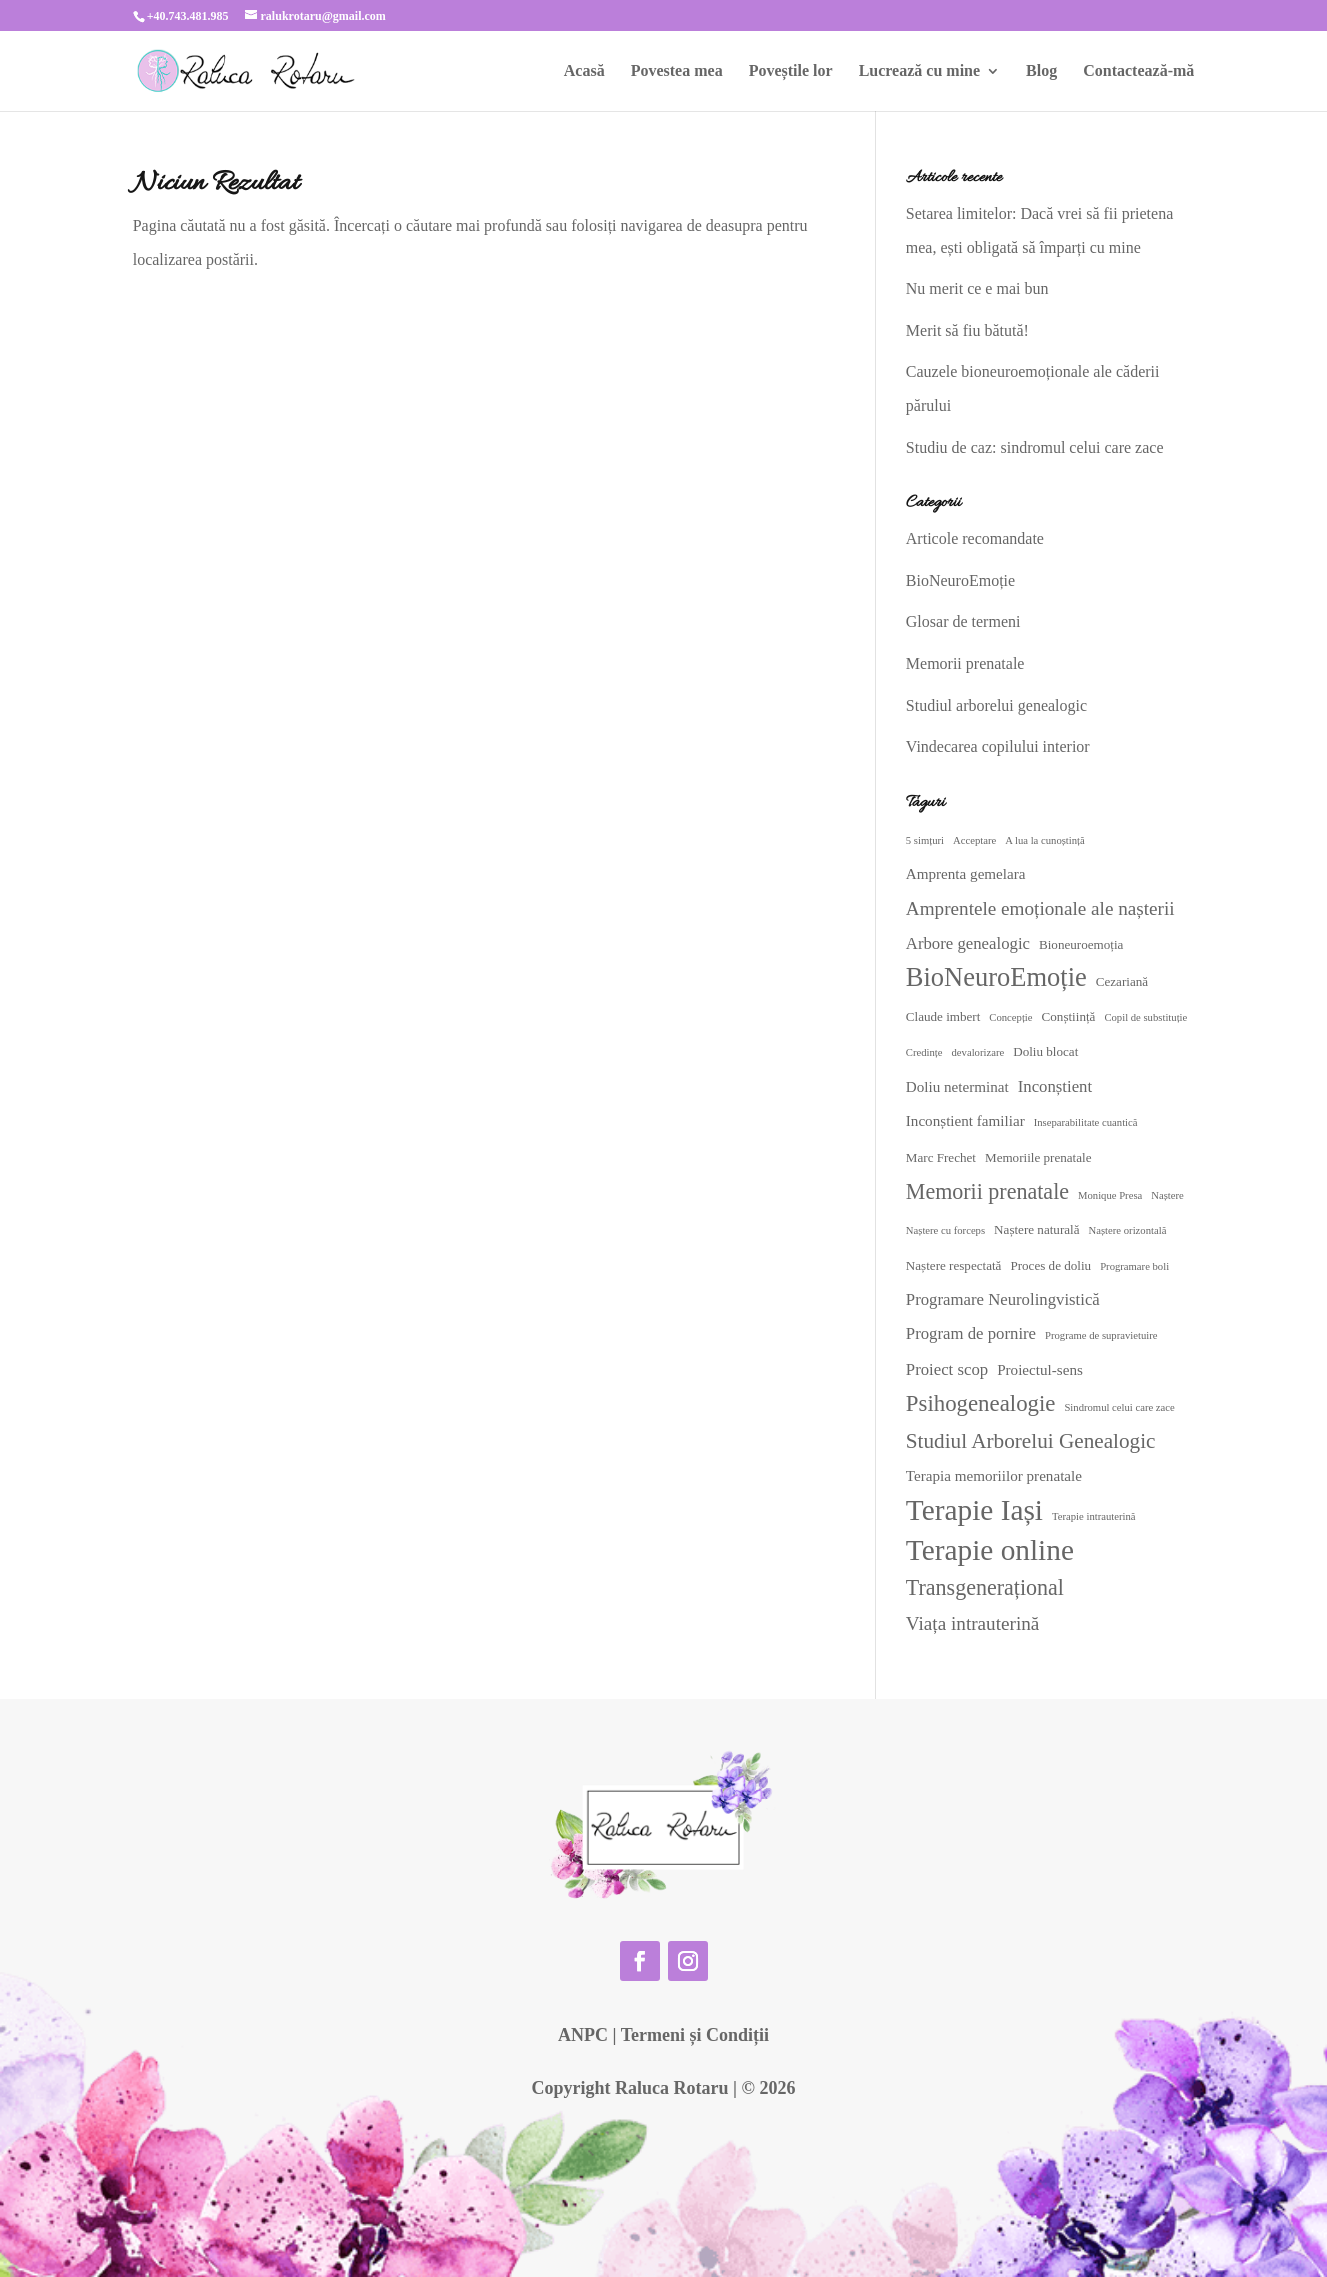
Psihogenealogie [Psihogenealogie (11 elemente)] (981, 1403)
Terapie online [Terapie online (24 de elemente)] (990, 1550)
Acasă (584, 71)
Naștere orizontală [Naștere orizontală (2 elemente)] (1128, 1230)
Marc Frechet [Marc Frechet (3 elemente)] (941, 1157)
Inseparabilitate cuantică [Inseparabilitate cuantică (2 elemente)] (1086, 1122)
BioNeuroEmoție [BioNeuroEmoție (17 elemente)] (996, 977)
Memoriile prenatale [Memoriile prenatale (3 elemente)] (1038, 1157)
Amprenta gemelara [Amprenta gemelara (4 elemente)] (966, 874)
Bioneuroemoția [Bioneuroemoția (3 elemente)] (1081, 944)
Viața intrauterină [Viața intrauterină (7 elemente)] (973, 1623)
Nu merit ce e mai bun (977, 288)
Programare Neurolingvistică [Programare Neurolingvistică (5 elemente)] (1003, 1299)
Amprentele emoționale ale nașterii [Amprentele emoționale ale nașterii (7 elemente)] (1040, 908)
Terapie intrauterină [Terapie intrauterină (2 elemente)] (1094, 1516)
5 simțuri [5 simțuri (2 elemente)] (925, 840)
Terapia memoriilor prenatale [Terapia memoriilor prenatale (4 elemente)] (994, 1476)
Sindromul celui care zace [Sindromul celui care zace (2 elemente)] (1119, 1407)
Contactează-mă (1138, 71)
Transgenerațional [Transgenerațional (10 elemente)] (985, 1587)
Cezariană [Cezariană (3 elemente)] (1122, 981)
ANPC (583, 2035)
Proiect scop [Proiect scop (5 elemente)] (947, 1369)
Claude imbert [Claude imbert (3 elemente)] (943, 1016)
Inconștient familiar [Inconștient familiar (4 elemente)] (965, 1121)
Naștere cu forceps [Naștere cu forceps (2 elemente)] (945, 1230)
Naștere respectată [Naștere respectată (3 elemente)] (954, 1265)
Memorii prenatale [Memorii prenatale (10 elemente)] (987, 1191)
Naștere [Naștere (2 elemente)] (1167, 1195)
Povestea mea (677, 71)
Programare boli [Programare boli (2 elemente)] (1134, 1266)
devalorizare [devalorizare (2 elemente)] (978, 1052)
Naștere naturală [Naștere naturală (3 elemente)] (1036, 1229)
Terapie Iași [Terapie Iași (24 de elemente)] (974, 1510)
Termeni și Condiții (695, 2035)
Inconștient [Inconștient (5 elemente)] (1055, 1086)
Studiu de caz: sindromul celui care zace (1035, 447)
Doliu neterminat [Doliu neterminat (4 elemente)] (957, 1087)
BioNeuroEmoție (960, 580)
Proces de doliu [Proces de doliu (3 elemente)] (1050, 1265)
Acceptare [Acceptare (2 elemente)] (974, 840)
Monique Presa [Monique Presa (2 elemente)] (1110, 1195)
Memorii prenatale (965, 663)
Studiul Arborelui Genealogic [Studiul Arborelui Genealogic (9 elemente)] (1031, 1441)
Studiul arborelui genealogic (996, 705)
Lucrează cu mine (919, 71)
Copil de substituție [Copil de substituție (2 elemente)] (1145, 1017)
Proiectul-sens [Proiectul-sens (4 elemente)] (1040, 1370)
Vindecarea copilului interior (998, 746)
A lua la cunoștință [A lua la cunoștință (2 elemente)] (1045, 840)
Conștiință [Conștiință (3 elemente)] (1069, 1016)
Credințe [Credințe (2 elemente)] (924, 1052)
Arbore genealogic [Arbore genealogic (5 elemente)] (968, 943)
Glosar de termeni (963, 621)
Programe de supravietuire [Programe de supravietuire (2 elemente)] (1101, 1335)
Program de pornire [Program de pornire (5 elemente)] (971, 1333)
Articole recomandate (975, 538)
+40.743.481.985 (188, 16)
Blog (1041, 71)
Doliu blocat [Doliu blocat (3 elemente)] (1045, 1051)
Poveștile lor (791, 71)
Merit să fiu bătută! (967, 330)
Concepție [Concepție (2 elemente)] (1010, 1017)
